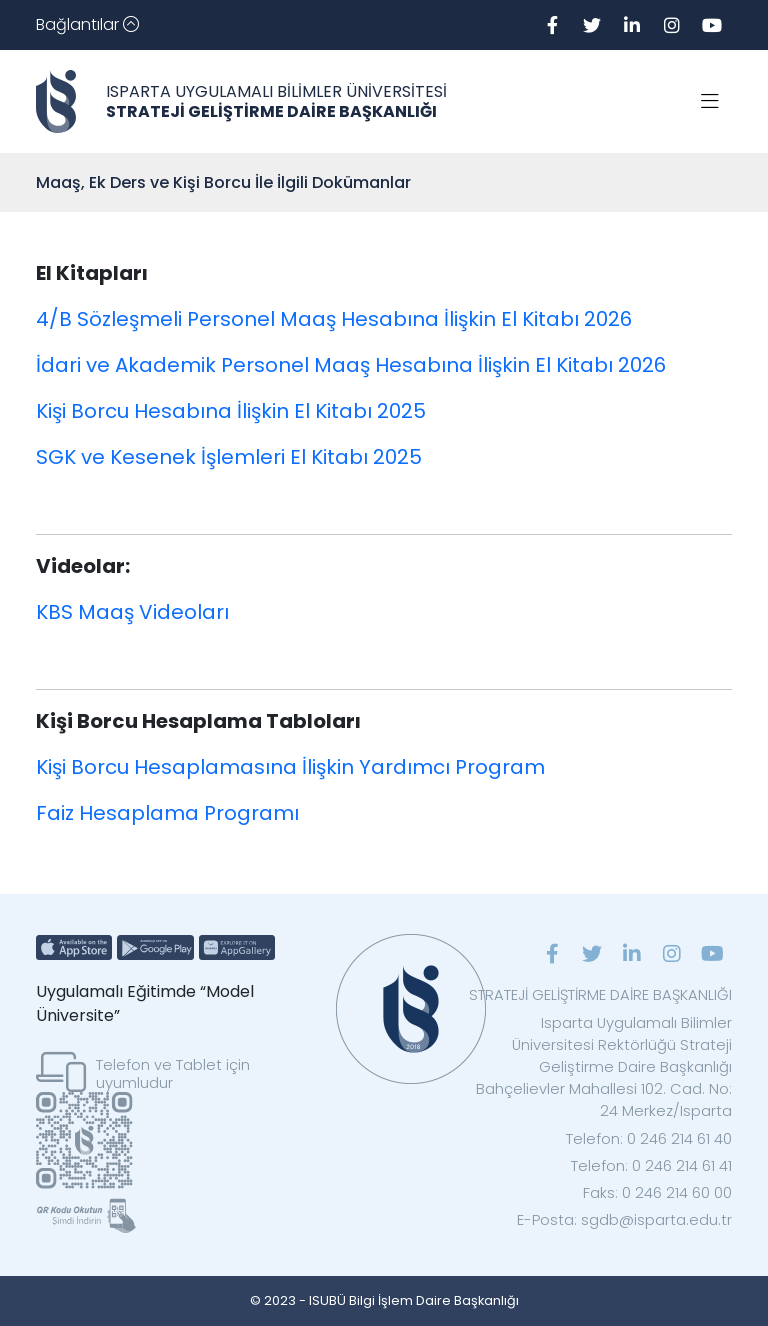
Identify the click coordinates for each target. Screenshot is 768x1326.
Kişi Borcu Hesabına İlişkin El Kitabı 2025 (231, 411)
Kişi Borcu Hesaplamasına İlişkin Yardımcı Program (290, 767)
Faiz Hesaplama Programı (167, 813)
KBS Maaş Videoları (132, 612)
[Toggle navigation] (87, 25)
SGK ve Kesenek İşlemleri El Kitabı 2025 (229, 457)
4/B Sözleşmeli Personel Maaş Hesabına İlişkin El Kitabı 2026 (334, 319)
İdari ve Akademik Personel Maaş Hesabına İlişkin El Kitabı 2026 (351, 365)
